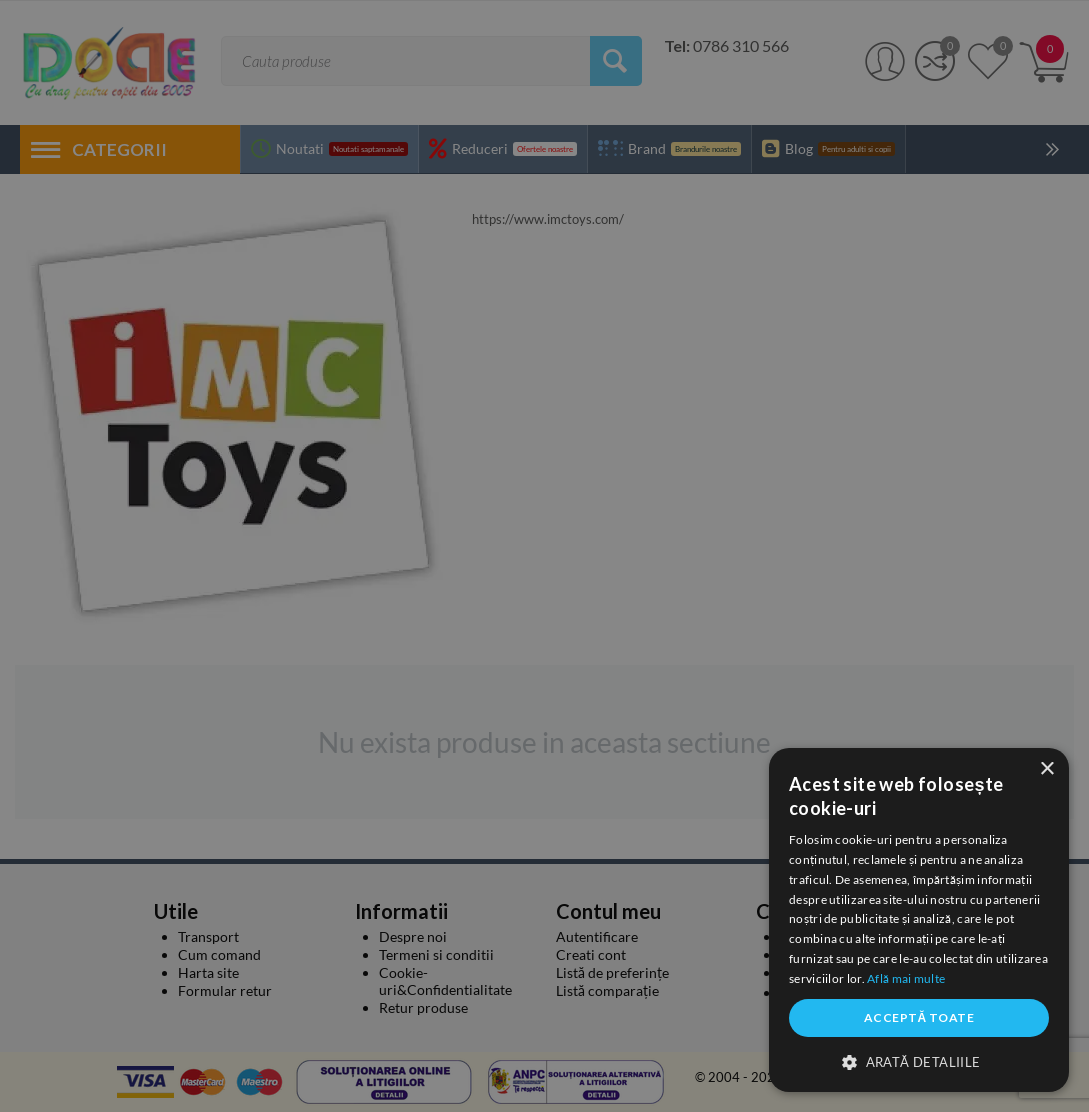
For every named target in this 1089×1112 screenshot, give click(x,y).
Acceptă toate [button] (919, 1017)
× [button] (1046, 769)
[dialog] (919, 920)
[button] (919, 1061)
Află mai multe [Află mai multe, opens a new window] (906, 978)
